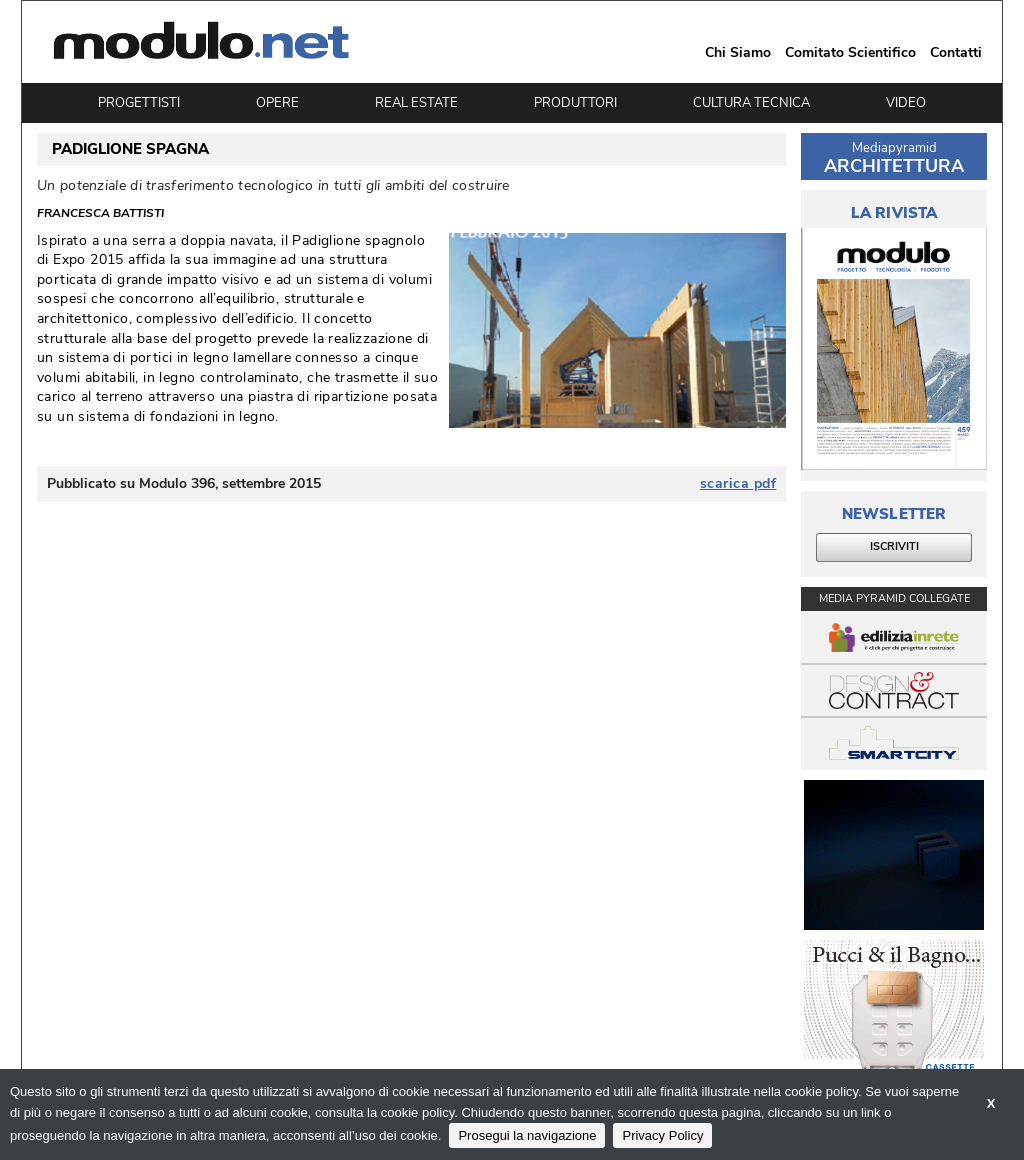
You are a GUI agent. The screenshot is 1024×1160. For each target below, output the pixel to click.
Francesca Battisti (100, 213)
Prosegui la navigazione (527, 1135)
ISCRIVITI (894, 546)
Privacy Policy (662, 1135)
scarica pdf (738, 484)
